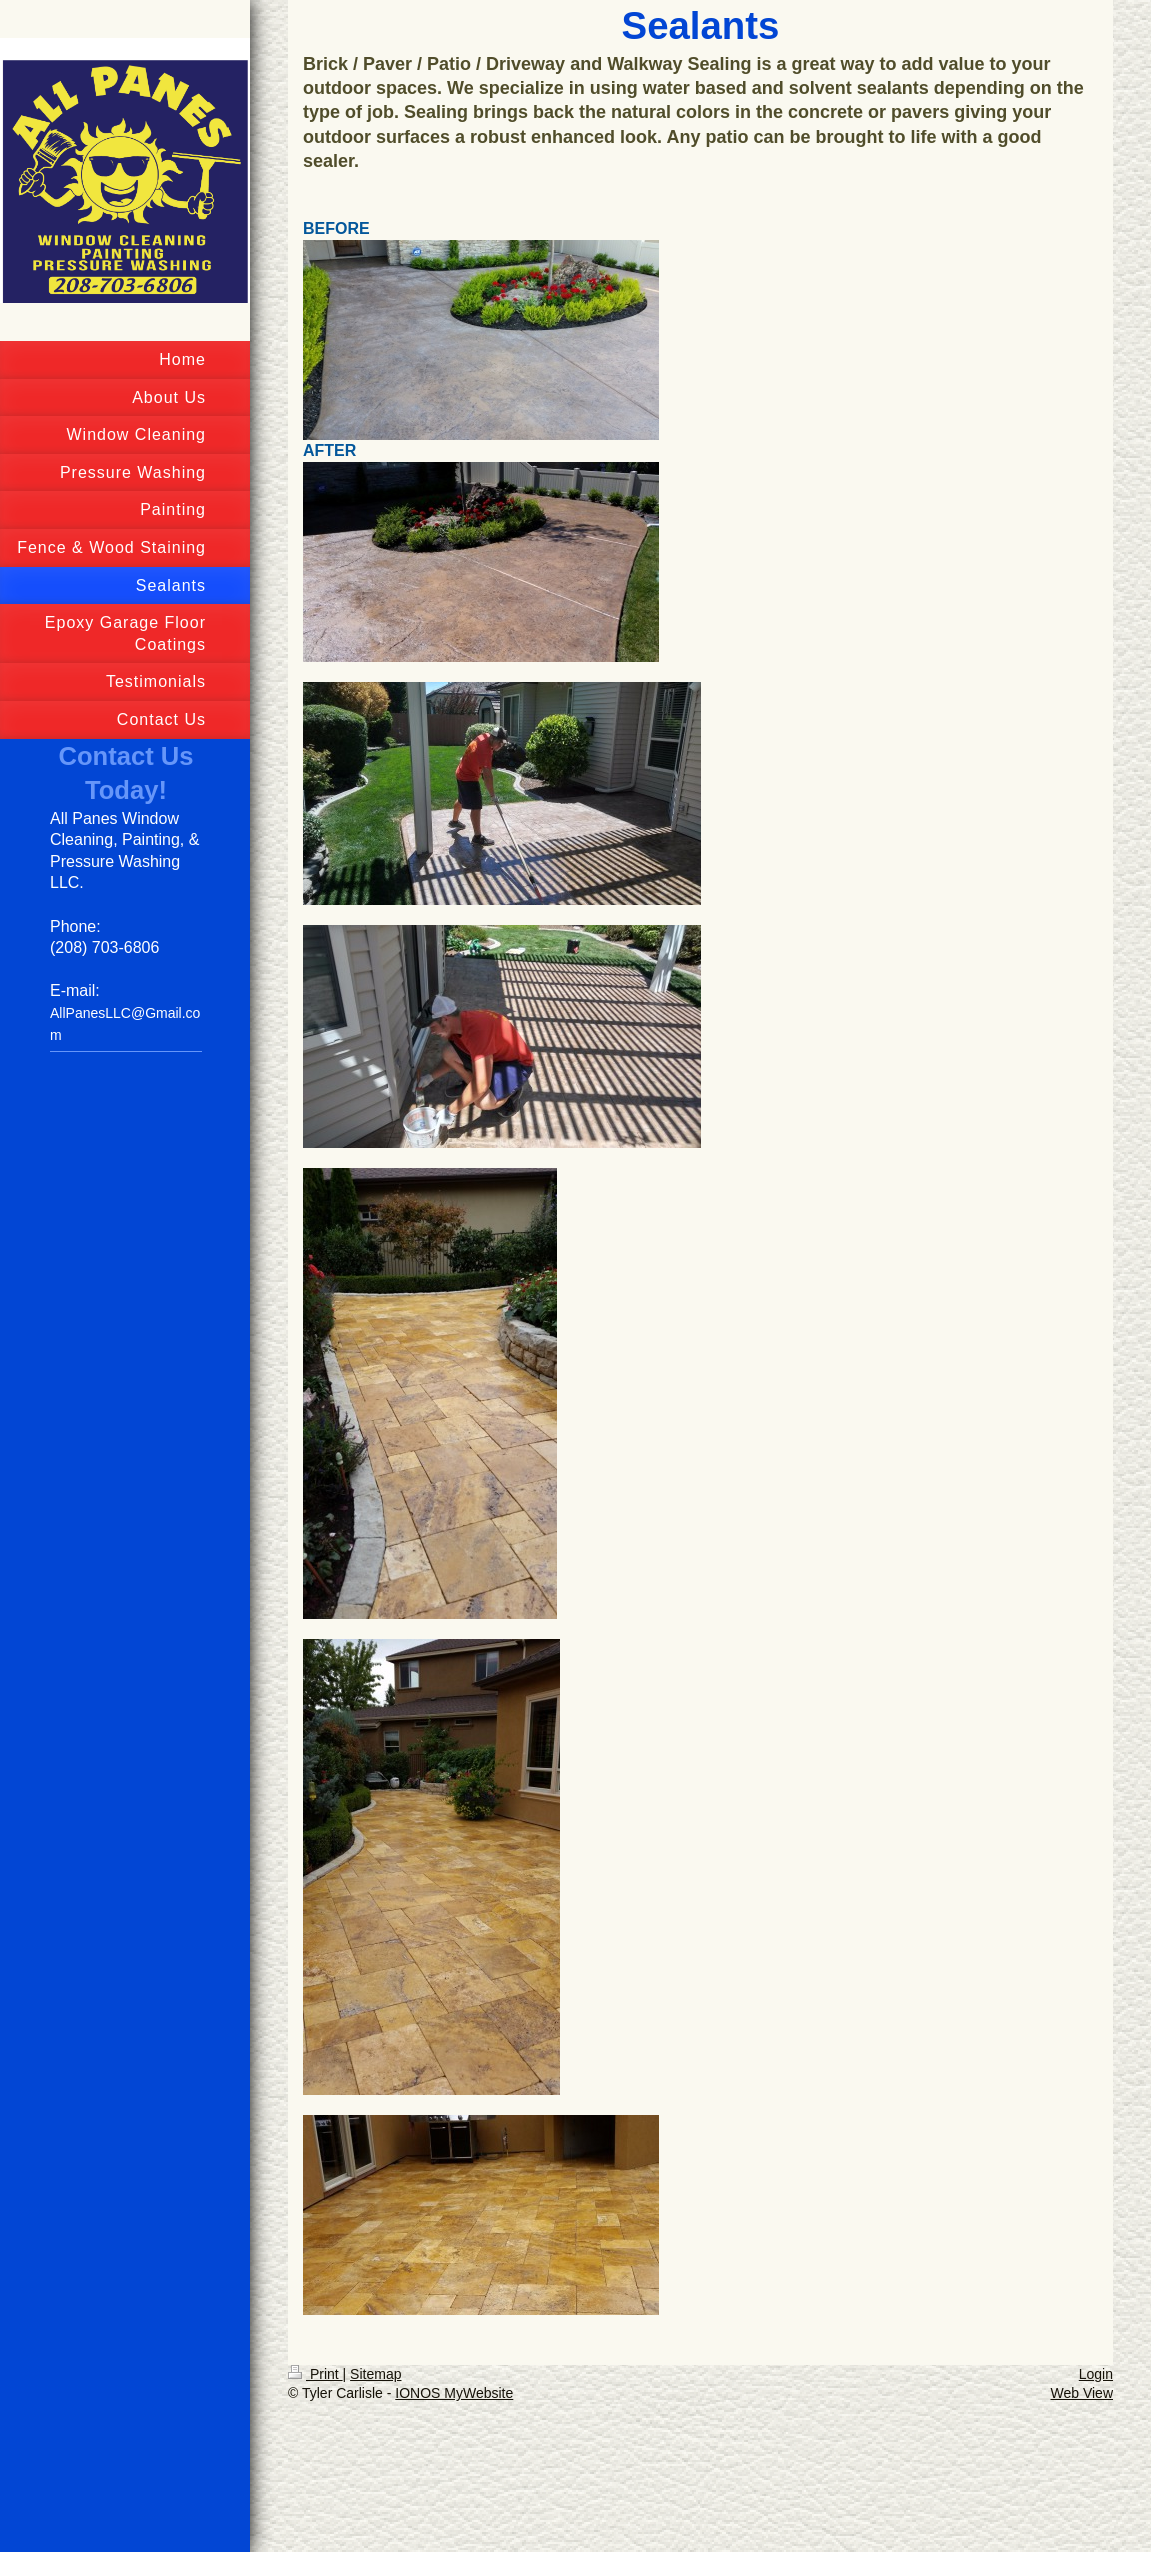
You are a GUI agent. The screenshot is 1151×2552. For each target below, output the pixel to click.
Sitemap (375, 2374)
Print (315, 2374)
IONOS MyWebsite (454, 2393)
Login (1096, 2374)
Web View (1081, 2393)
